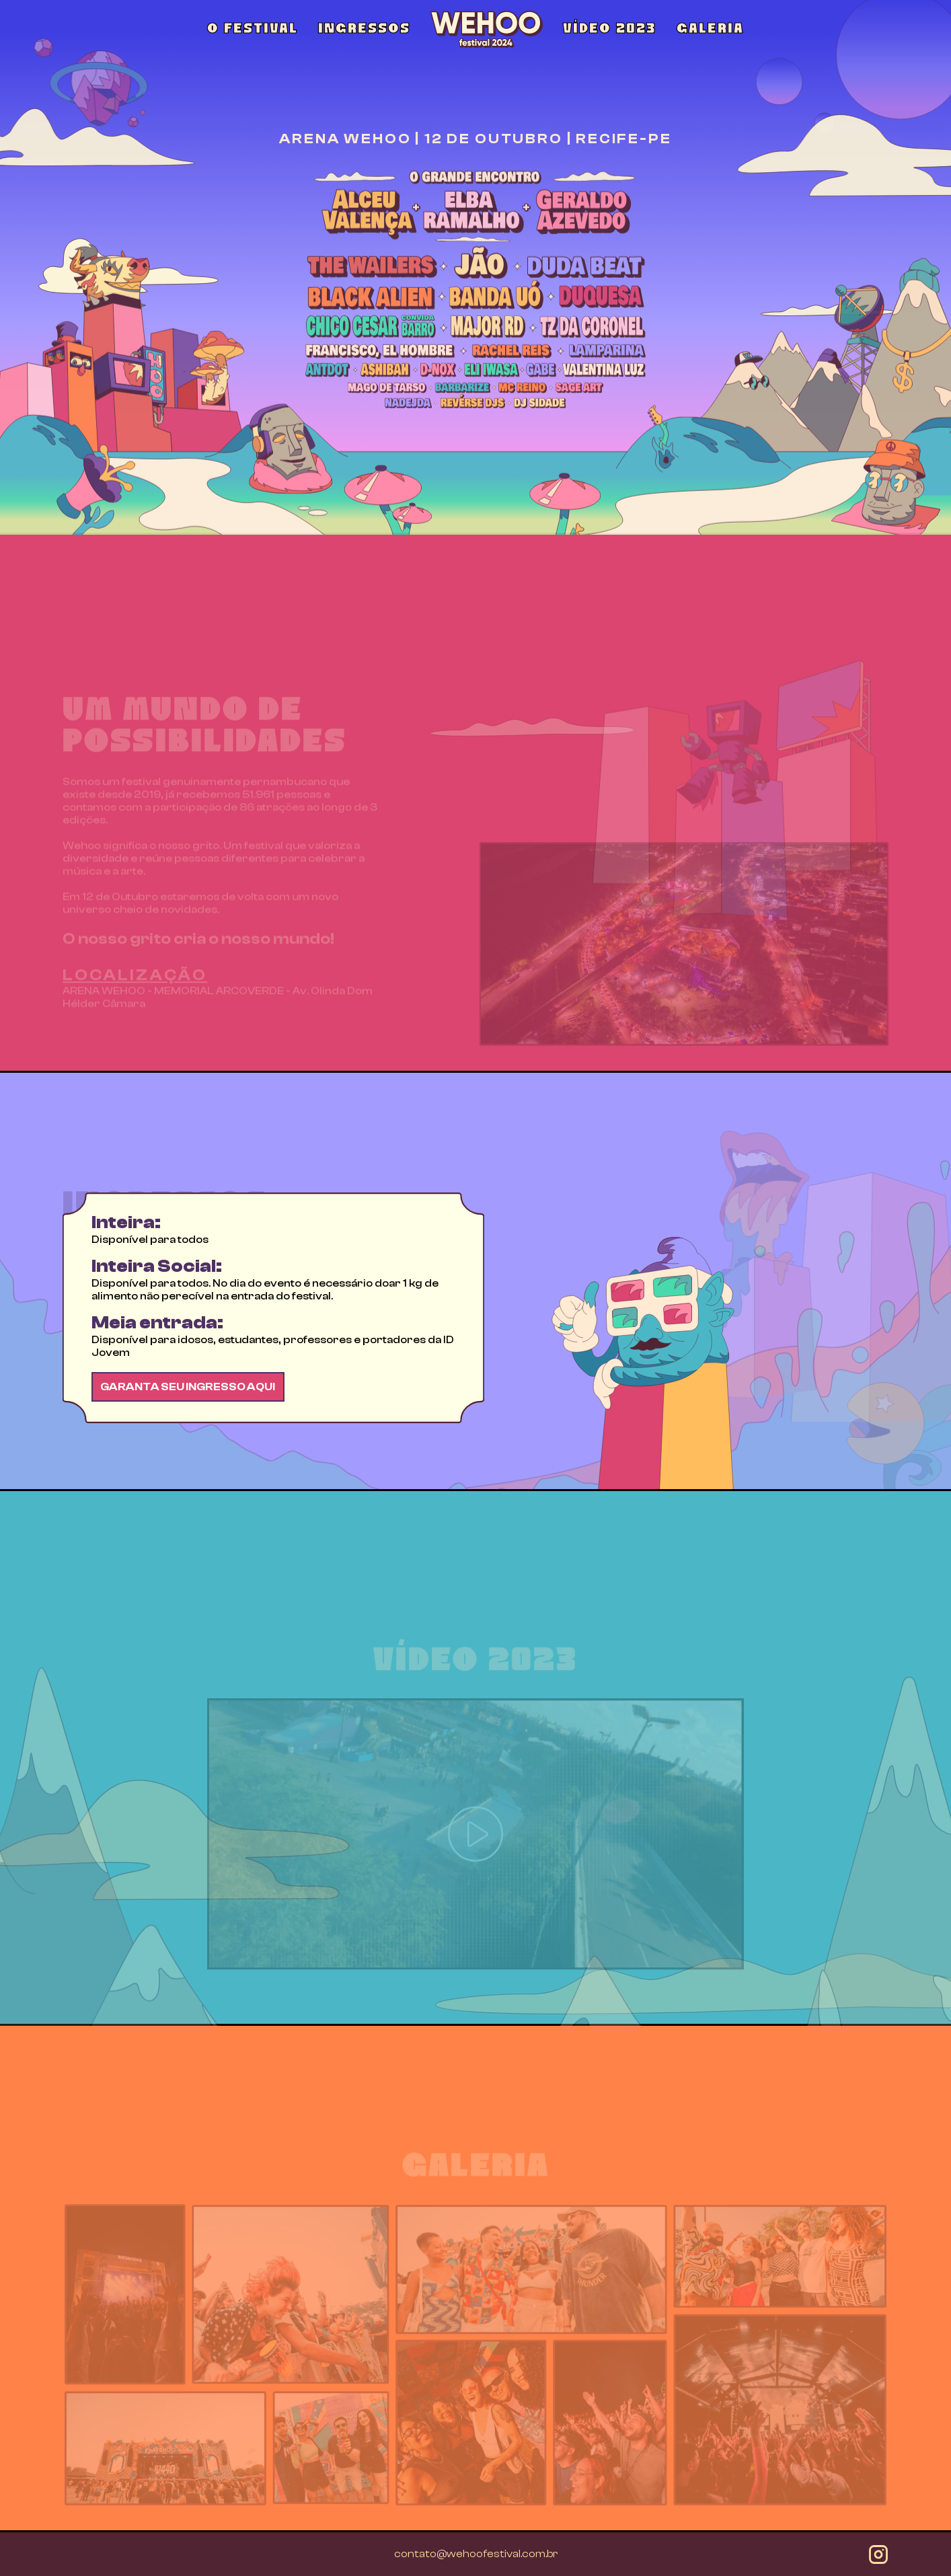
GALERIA (710, 29)
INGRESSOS (364, 29)
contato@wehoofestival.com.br (476, 2554)
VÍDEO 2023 (609, 29)
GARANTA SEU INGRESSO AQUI (187, 1451)
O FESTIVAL (252, 29)
